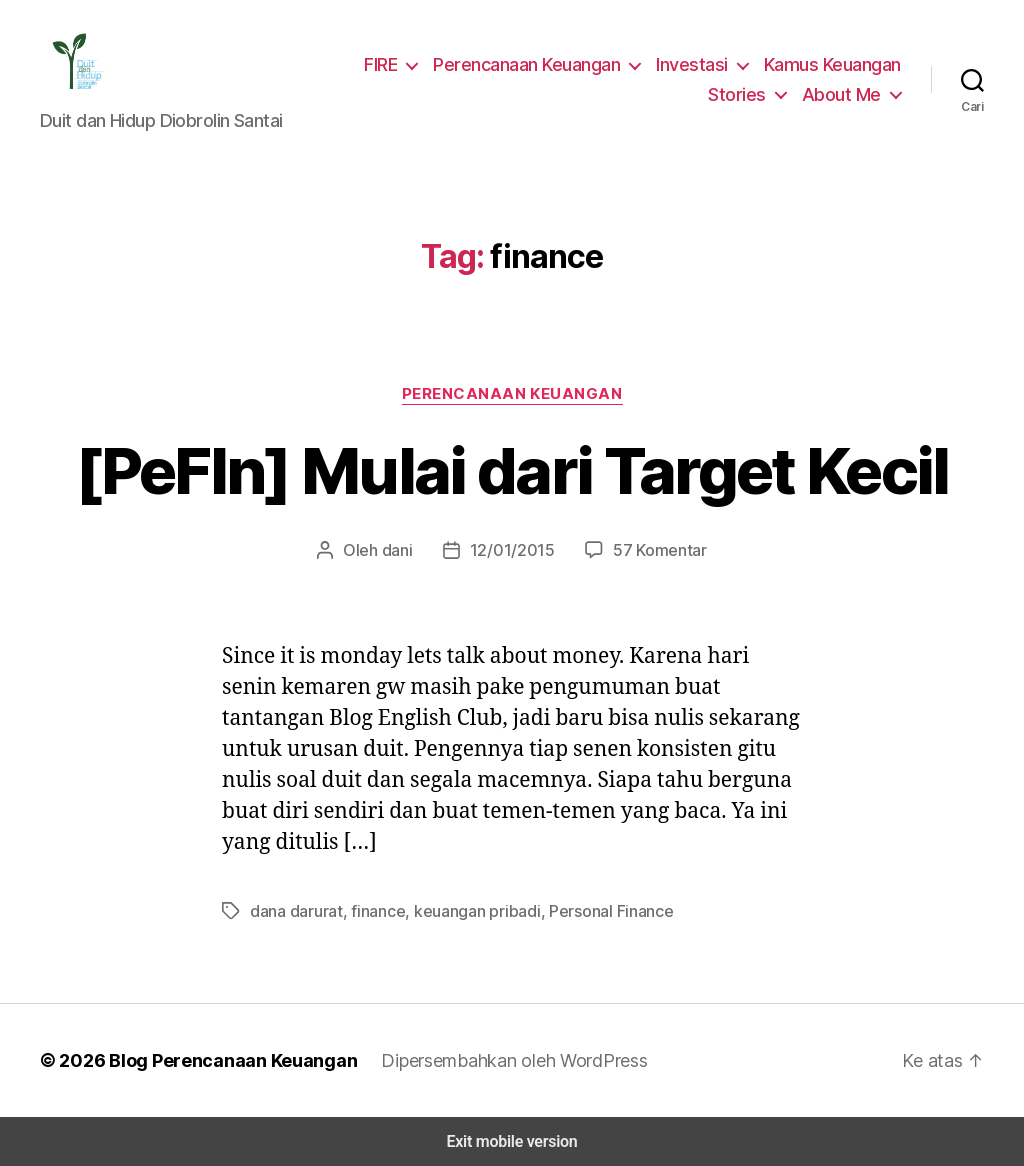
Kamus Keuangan (833, 64)
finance (371, 910)
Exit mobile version (511, 1141)
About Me (844, 94)
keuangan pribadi (463, 910)
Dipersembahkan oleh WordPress (498, 1060)
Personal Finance (591, 910)
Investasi (695, 64)
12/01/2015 (513, 549)
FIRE (386, 64)
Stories (745, 94)
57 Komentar (654, 549)
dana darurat (294, 910)
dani (402, 549)
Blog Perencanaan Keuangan (222, 1060)
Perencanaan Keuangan (534, 64)
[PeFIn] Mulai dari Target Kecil (512, 471)
